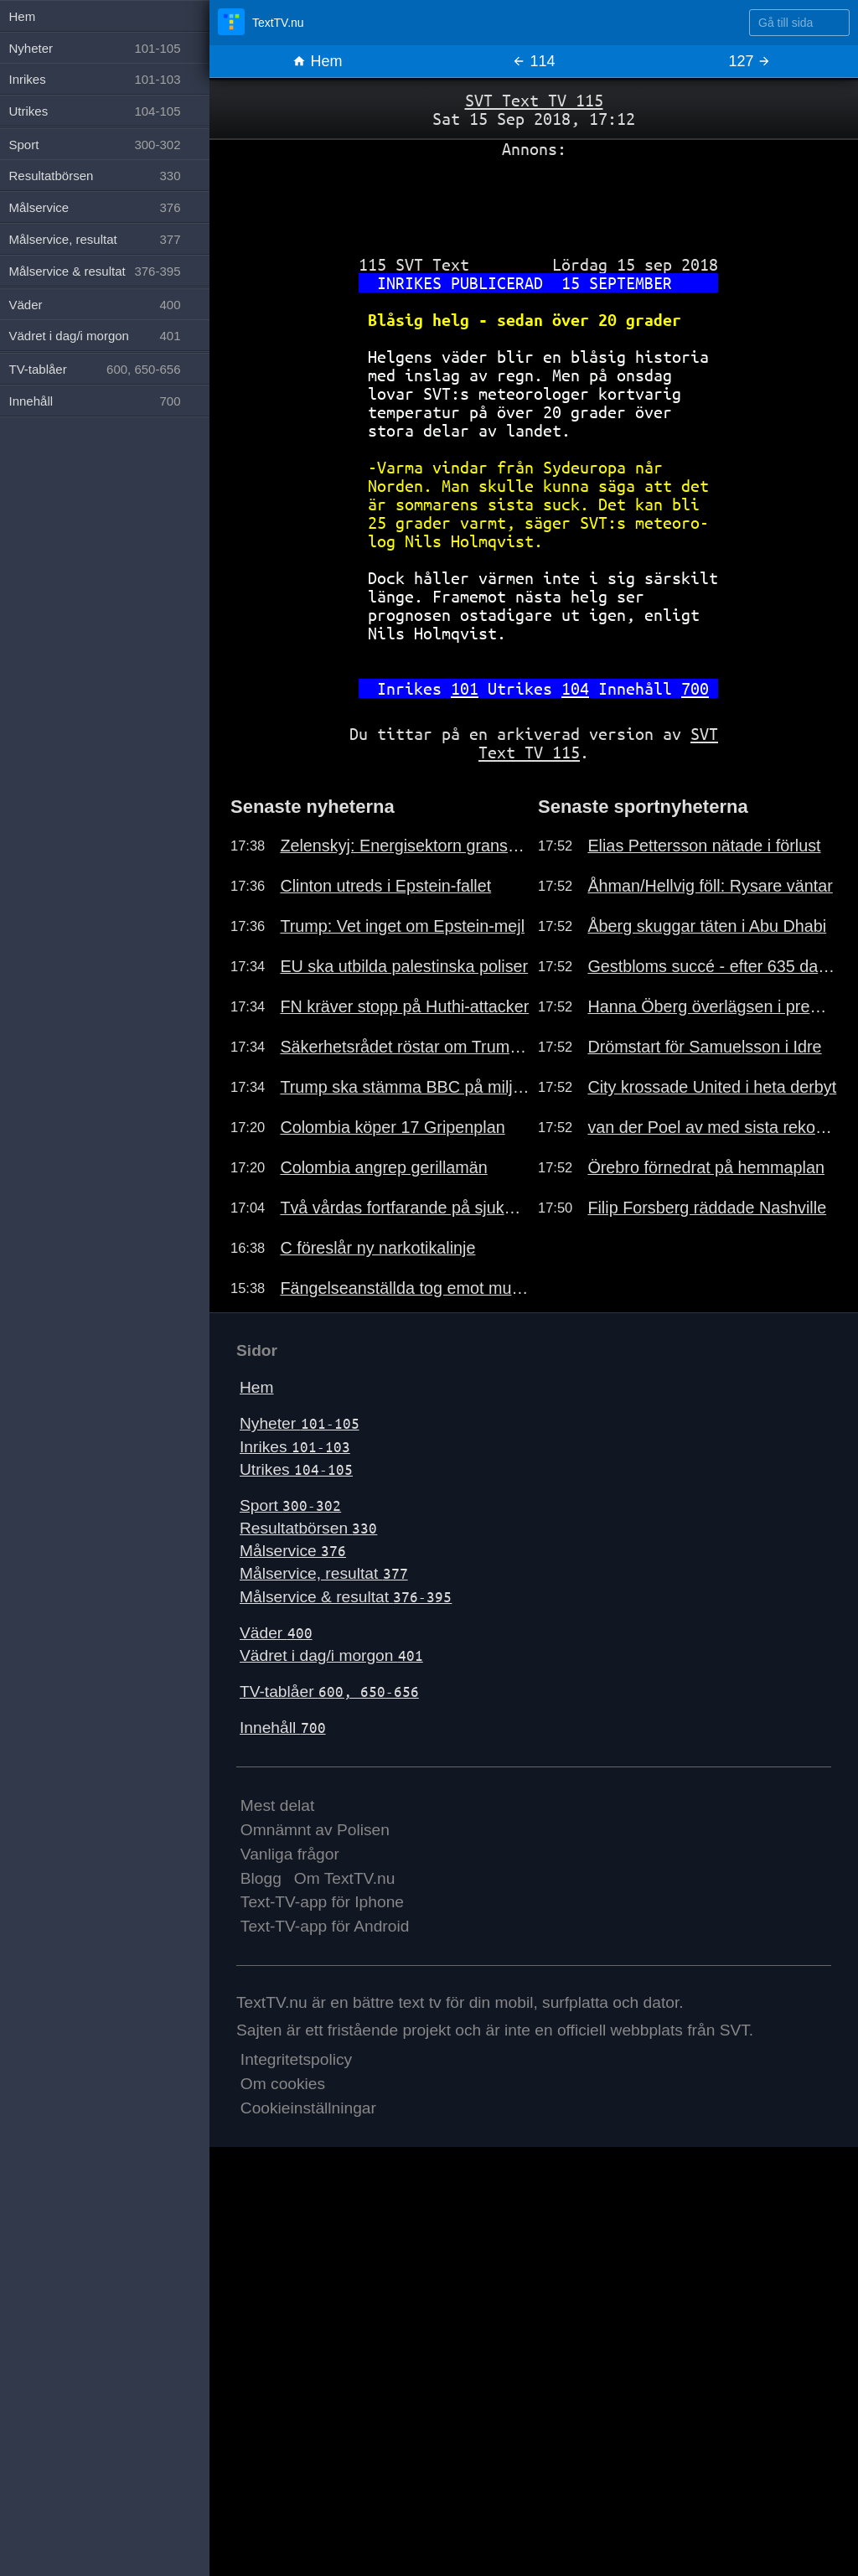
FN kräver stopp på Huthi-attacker (404, 1006)
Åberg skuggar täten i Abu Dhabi (706, 926)
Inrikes (295, 1447)
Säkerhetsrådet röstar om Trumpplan (405, 1046)
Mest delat (277, 1805)
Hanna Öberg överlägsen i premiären (712, 1006)
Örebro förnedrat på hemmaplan (705, 1167)
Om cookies (282, 2083)
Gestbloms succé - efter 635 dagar (712, 966)
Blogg (261, 1878)
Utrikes (296, 1469)
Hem (317, 61)
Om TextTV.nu (344, 1878)
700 (695, 688)
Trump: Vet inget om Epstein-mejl (402, 926)
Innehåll (283, 1727)
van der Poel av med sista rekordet (712, 1127)
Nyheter (299, 1423)
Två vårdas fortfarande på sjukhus (405, 1207)
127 (749, 61)
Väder (276, 1633)
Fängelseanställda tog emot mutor (405, 1288)
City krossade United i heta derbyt (711, 1087)
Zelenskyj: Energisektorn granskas (405, 845)
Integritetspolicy (296, 2059)
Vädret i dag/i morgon (331, 1655)
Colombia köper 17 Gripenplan (392, 1127)
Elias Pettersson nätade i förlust (703, 845)
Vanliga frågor (289, 1854)
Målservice (293, 1551)
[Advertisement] (533, 200)
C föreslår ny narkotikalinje (377, 1248)
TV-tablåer (329, 1691)
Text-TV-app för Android (325, 1926)
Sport (290, 1505)
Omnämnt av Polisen (315, 1830)
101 (464, 688)
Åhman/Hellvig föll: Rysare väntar (709, 886)
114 (533, 61)
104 (575, 688)
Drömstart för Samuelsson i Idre (704, 1046)
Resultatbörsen (308, 1528)
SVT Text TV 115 (534, 100)
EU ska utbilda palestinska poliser (404, 966)
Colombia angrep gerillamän (383, 1167)
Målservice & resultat (346, 1597)
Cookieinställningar (308, 2108)
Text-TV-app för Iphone (322, 1902)
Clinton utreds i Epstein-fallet (385, 886)
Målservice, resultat (324, 1573)
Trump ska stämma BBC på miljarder (405, 1087)
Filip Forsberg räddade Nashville (706, 1207)
